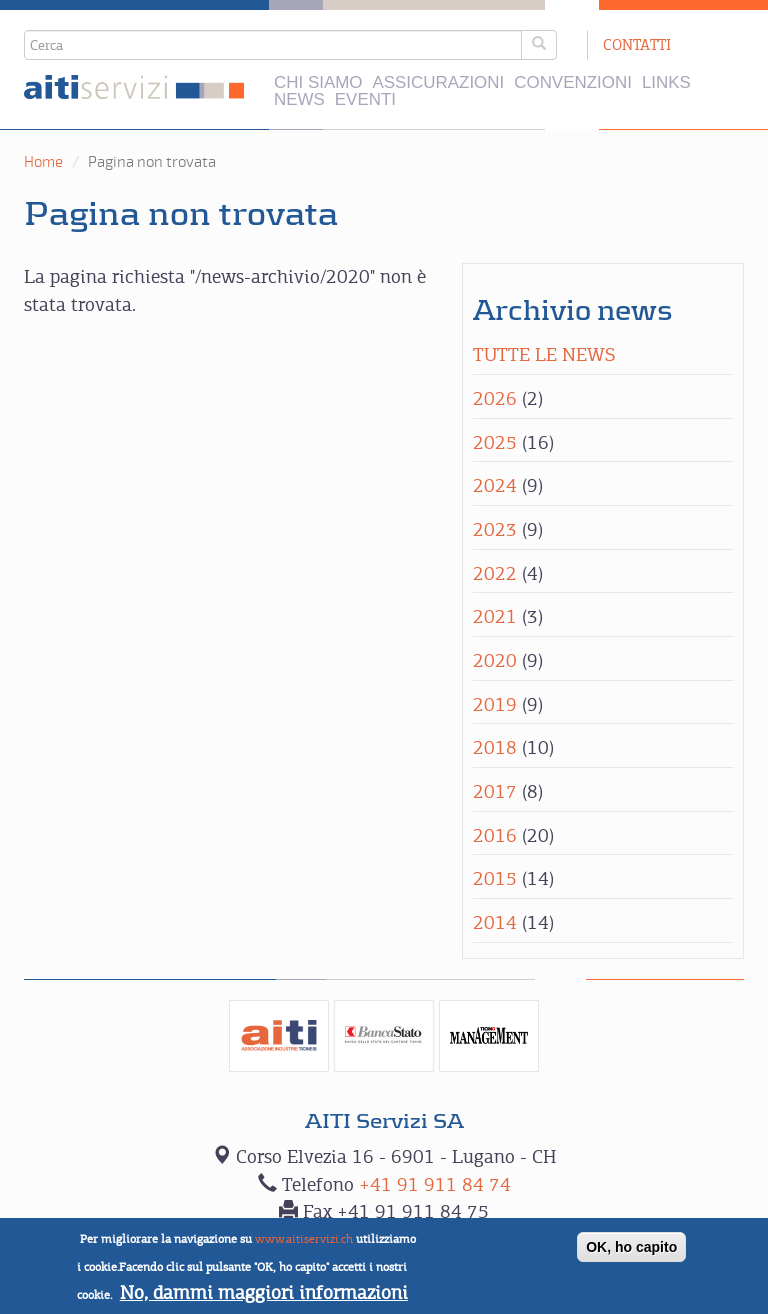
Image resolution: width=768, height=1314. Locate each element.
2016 (495, 835)
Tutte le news (544, 354)
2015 (495, 878)
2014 (495, 922)
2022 (495, 573)
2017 (495, 791)
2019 (495, 704)
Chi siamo (318, 83)
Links (666, 83)
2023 (495, 529)
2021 (495, 616)
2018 (495, 747)
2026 (495, 398)
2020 (495, 660)
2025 (495, 442)
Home (43, 162)
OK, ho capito (631, 1255)
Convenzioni (573, 83)
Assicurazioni (438, 83)
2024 (495, 485)
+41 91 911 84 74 (435, 1184)
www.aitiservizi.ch (304, 1247)
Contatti (637, 44)
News (299, 100)
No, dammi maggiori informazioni (264, 1299)
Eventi (365, 100)
